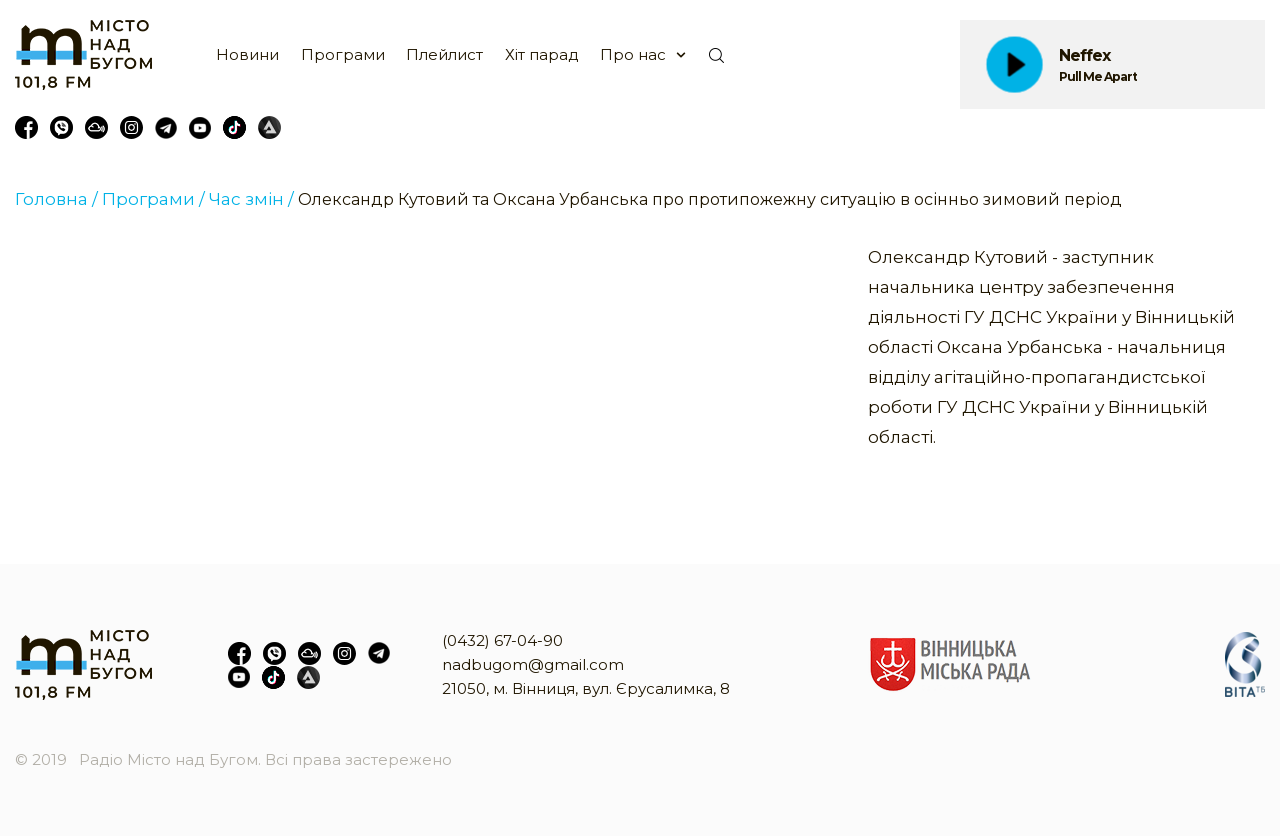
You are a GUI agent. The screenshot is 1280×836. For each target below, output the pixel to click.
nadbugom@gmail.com (533, 664)
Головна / (56, 199)
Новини (247, 54)
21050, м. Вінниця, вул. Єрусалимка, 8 (586, 688)
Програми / (153, 199)
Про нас (633, 54)
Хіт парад (542, 54)
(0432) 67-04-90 (502, 640)
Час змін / (251, 199)
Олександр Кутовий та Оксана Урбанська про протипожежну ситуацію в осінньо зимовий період (710, 199)
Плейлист (444, 54)
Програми (343, 54)
